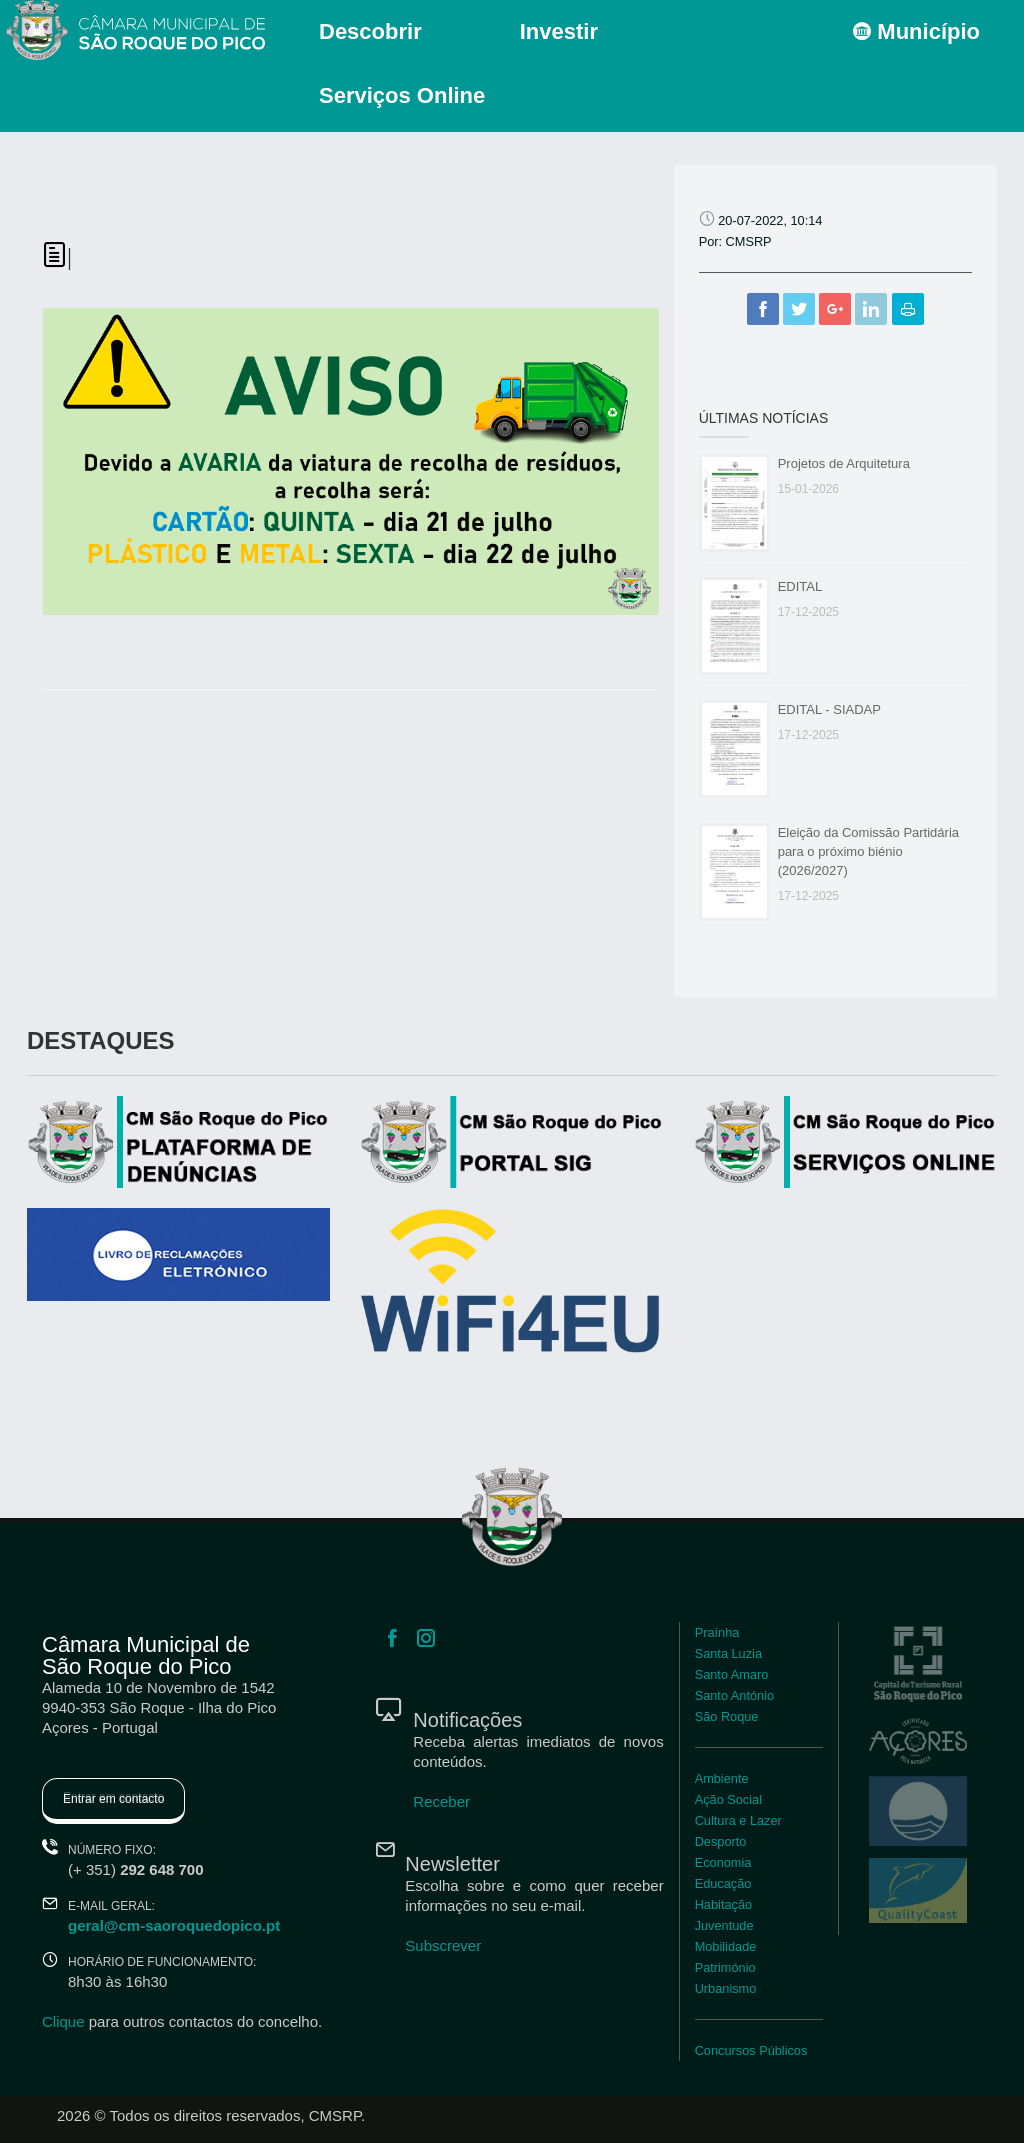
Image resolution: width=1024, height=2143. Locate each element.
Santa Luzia (728, 1653)
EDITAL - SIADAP (829, 709)
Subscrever (443, 1945)
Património (725, 1967)
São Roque (727, 1716)
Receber (441, 1801)
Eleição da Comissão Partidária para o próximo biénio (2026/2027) (868, 851)
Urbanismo (726, 1988)
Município (916, 31)
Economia (723, 1862)
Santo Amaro (732, 1674)
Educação (723, 1883)
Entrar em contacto (113, 1799)
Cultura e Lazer (738, 1820)
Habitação (723, 1904)
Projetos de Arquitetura (844, 463)
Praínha (717, 1632)
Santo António (734, 1695)
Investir (559, 31)
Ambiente (722, 1778)
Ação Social (728, 1799)
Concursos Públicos (751, 2050)
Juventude (724, 1925)
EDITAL (800, 586)
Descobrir (370, 31)
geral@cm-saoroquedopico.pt (174, 1925)
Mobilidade (726, 1946)
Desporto (721, 1841)
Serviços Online (402, 95)
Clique (63, 2021)
